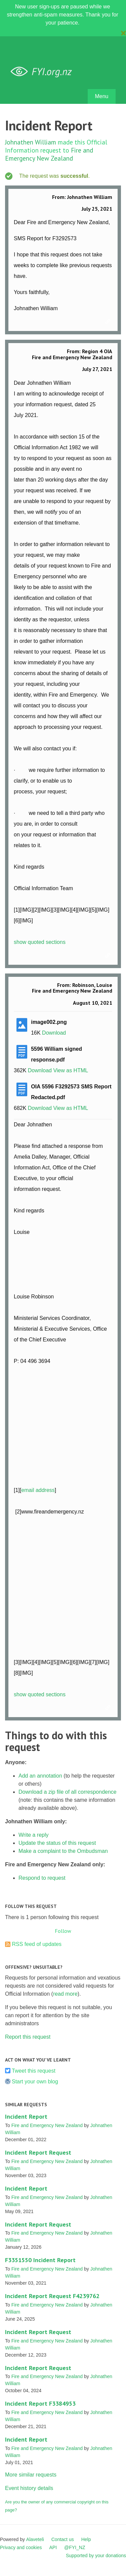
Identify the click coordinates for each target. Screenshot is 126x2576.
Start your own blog (35, 2081)
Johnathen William (30, 142)
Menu (101, 96)
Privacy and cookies (21, 2547)
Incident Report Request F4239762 (52, 2296)
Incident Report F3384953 (40, 2403)
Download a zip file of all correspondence (67, 1792)
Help (86, 2539)
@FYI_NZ (74, 2547)
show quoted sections (40, 942)
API (53, 2547)
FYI (43, 72)
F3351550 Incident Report (40, 2260)
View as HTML (70, 1070)
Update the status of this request (57, 1843)
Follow (63, 1930)
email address (38, 1490)
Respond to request (42, 1878)
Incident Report (26, 2116)
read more (65, 1994)
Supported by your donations (96, 2555)
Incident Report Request (38, 2152)
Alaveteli (35, 2539)
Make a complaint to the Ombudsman (63, 1851)
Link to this (109, 322)
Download (54, 1033)
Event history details (29, 2488)
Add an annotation (40, 1776)
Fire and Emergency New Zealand (49, 154)
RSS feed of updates (36, 1944)
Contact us (62, 2539)
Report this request (27, 2037)
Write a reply (33, 1835)
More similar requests (30, 2475)
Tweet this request (33, 2071)
